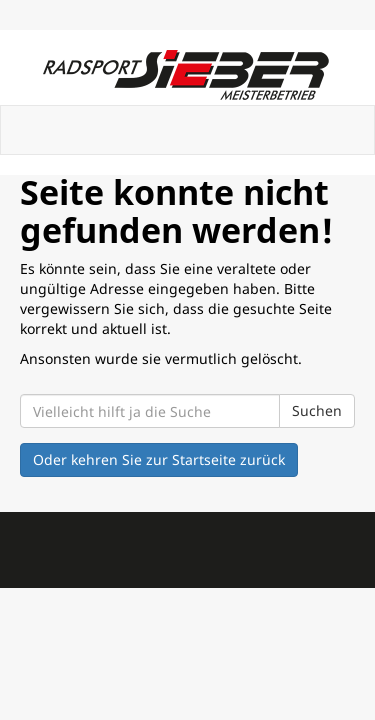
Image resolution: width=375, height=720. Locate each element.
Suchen (317, 410)
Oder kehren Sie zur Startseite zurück (159, 459)
